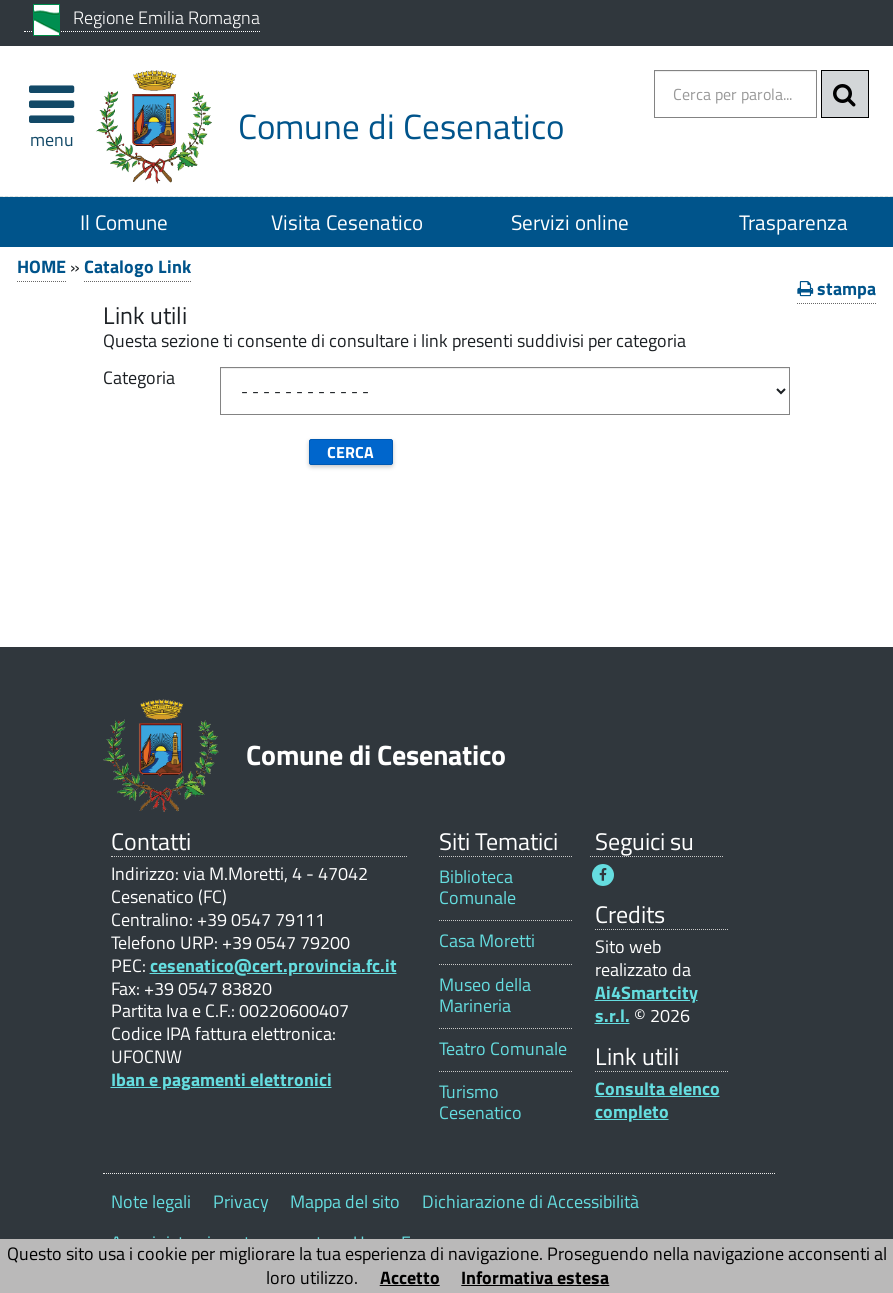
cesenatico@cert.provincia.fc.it (273, 965)
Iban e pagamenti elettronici (221, 1079)
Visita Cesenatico (347, 222)
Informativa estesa (535, 1277)
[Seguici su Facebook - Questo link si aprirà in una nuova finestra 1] (603, 875)
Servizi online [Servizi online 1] (570, 222)
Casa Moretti (487, 940)
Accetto (410, 1277)
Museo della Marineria (485, 995)
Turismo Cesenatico (480, 1102)
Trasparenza (793, 222)
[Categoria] (505, 391)
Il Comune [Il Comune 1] (124, 222)
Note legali (151, 1201)
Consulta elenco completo (657, 1100)
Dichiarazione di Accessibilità (530, 1201)
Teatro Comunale (503, 1048)
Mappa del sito (345, 1201)
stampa (836, 288)
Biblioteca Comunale (477, 887)
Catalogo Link (137, 266)
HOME (41, 266)
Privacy (241, 1201)
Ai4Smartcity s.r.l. (646, 1004)
